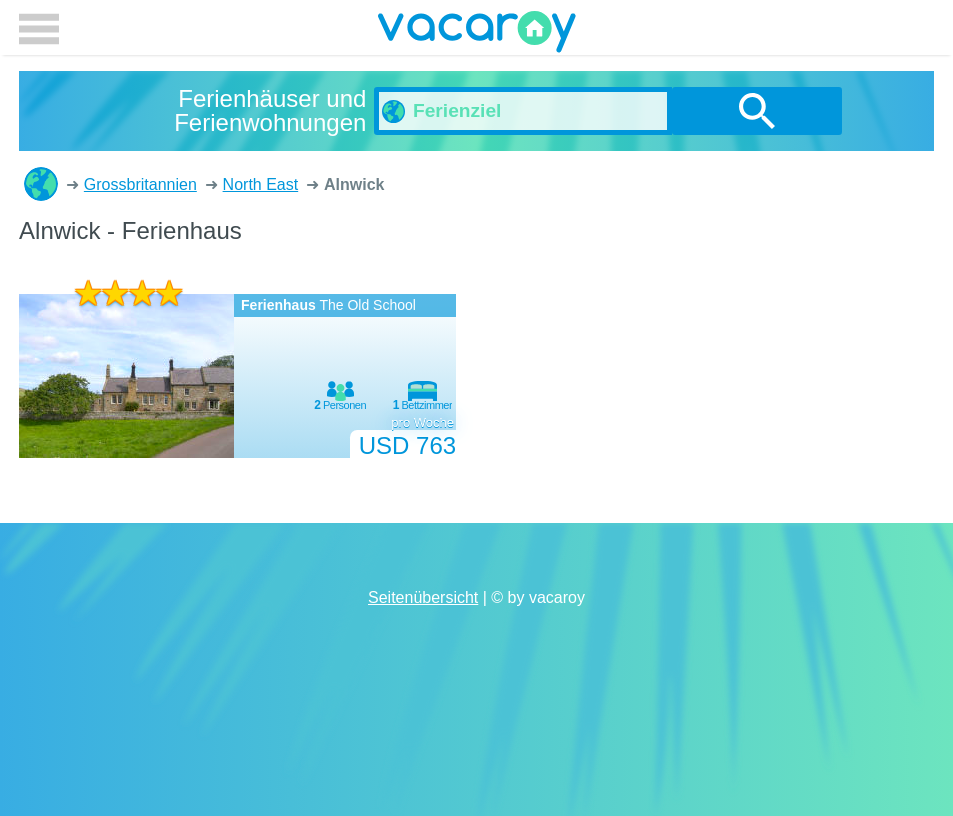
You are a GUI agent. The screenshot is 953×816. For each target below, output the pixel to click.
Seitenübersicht (423, 597)
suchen (757, 111)
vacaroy (477, 35)
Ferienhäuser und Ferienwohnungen (41, 184)
